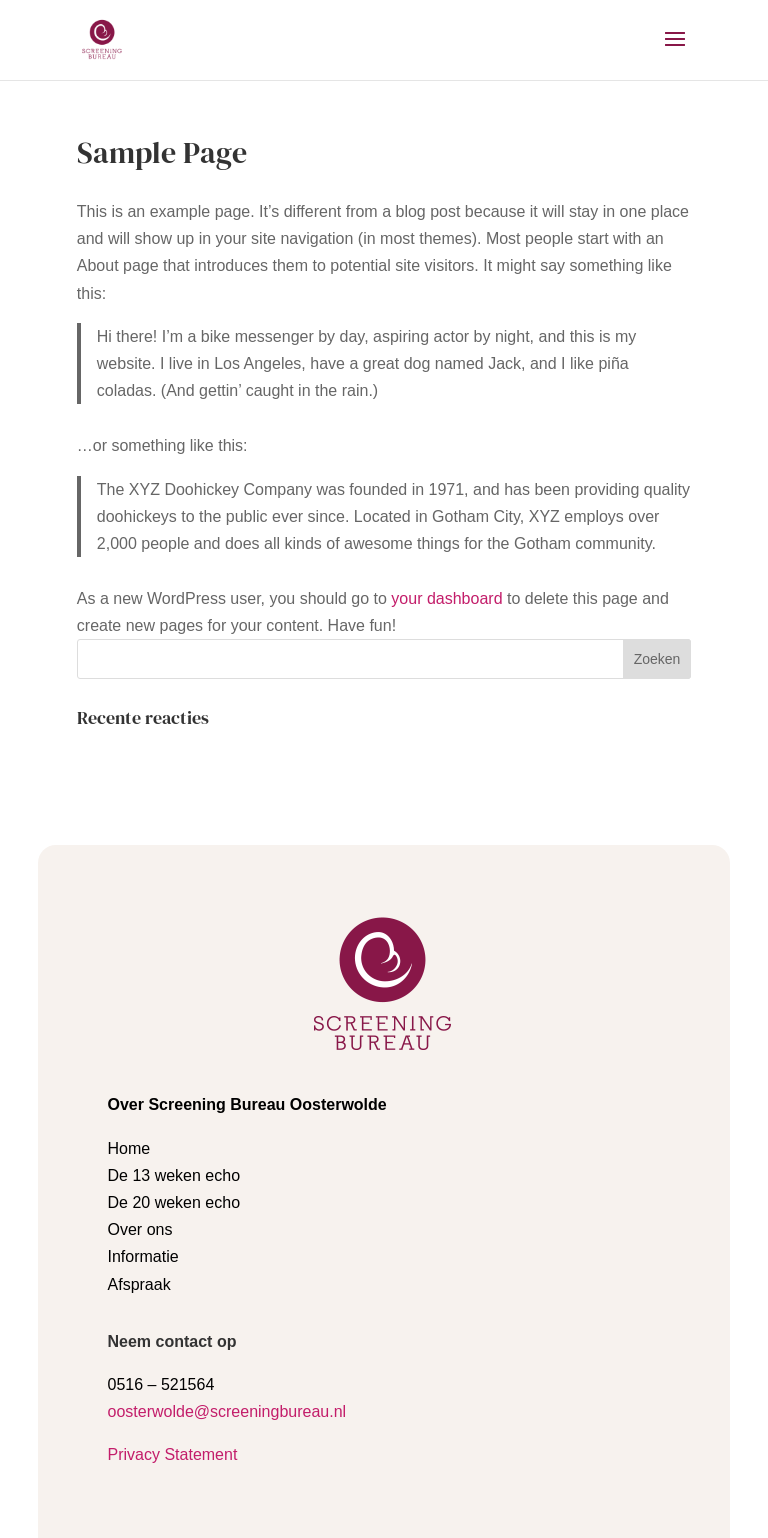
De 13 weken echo (174, 1030)
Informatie (143, 1111)
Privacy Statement (173, 1309)
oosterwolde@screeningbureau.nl (227, 1266)
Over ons (140, 1084)
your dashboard (446, 598)
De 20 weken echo (174, 1057)
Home (129, 1003)
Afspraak (139, 1139)
